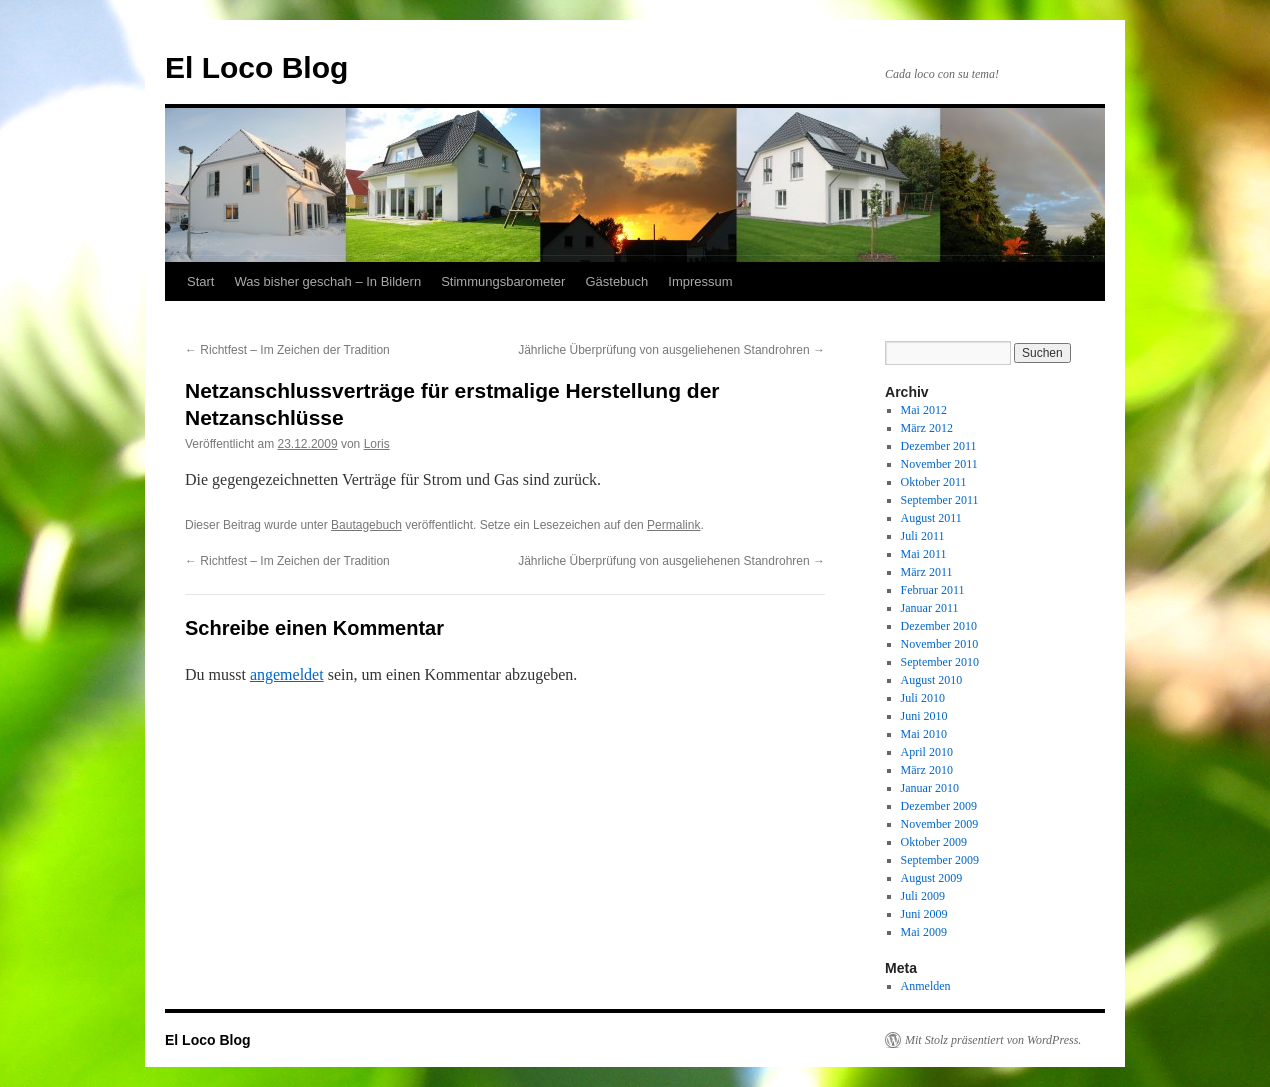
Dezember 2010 (939, 626)
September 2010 (940, 662)
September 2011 (940, 500)
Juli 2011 (923, 536)
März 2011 (927, 572)
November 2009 (940, 824)
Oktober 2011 (934, 482)
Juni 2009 (924, 914)
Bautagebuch (366, 525)
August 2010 (932, 680)
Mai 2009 (924, 932)
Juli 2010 (923, 698)
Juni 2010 (924, 716)
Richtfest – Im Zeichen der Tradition (287, 350)
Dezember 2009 (939, 806)
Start (200, 281)
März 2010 (927, 770)
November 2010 (940, 644)
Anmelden (926, 986)
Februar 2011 (933, 590)
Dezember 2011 (939, 446)
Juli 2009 (923, 896)
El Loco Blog (256, 67)
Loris (377, 444)
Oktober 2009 (934, 842)
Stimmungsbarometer (503, 281)
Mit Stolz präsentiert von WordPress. (993, 1040)
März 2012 (927, 428)
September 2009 (940, 860)
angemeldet (287, 674)
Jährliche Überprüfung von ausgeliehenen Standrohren (671, 350)
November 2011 (939, 464)
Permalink (673, 525)
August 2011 (931, 518)
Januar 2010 (930, 788)
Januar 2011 (930, 608)
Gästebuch (616, 281)
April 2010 (927, 752)
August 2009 (932, 878)
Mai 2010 (924, 734)
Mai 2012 (924, 410)
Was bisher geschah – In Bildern (327, 281)
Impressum (700, 281)
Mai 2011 (924, 554)
